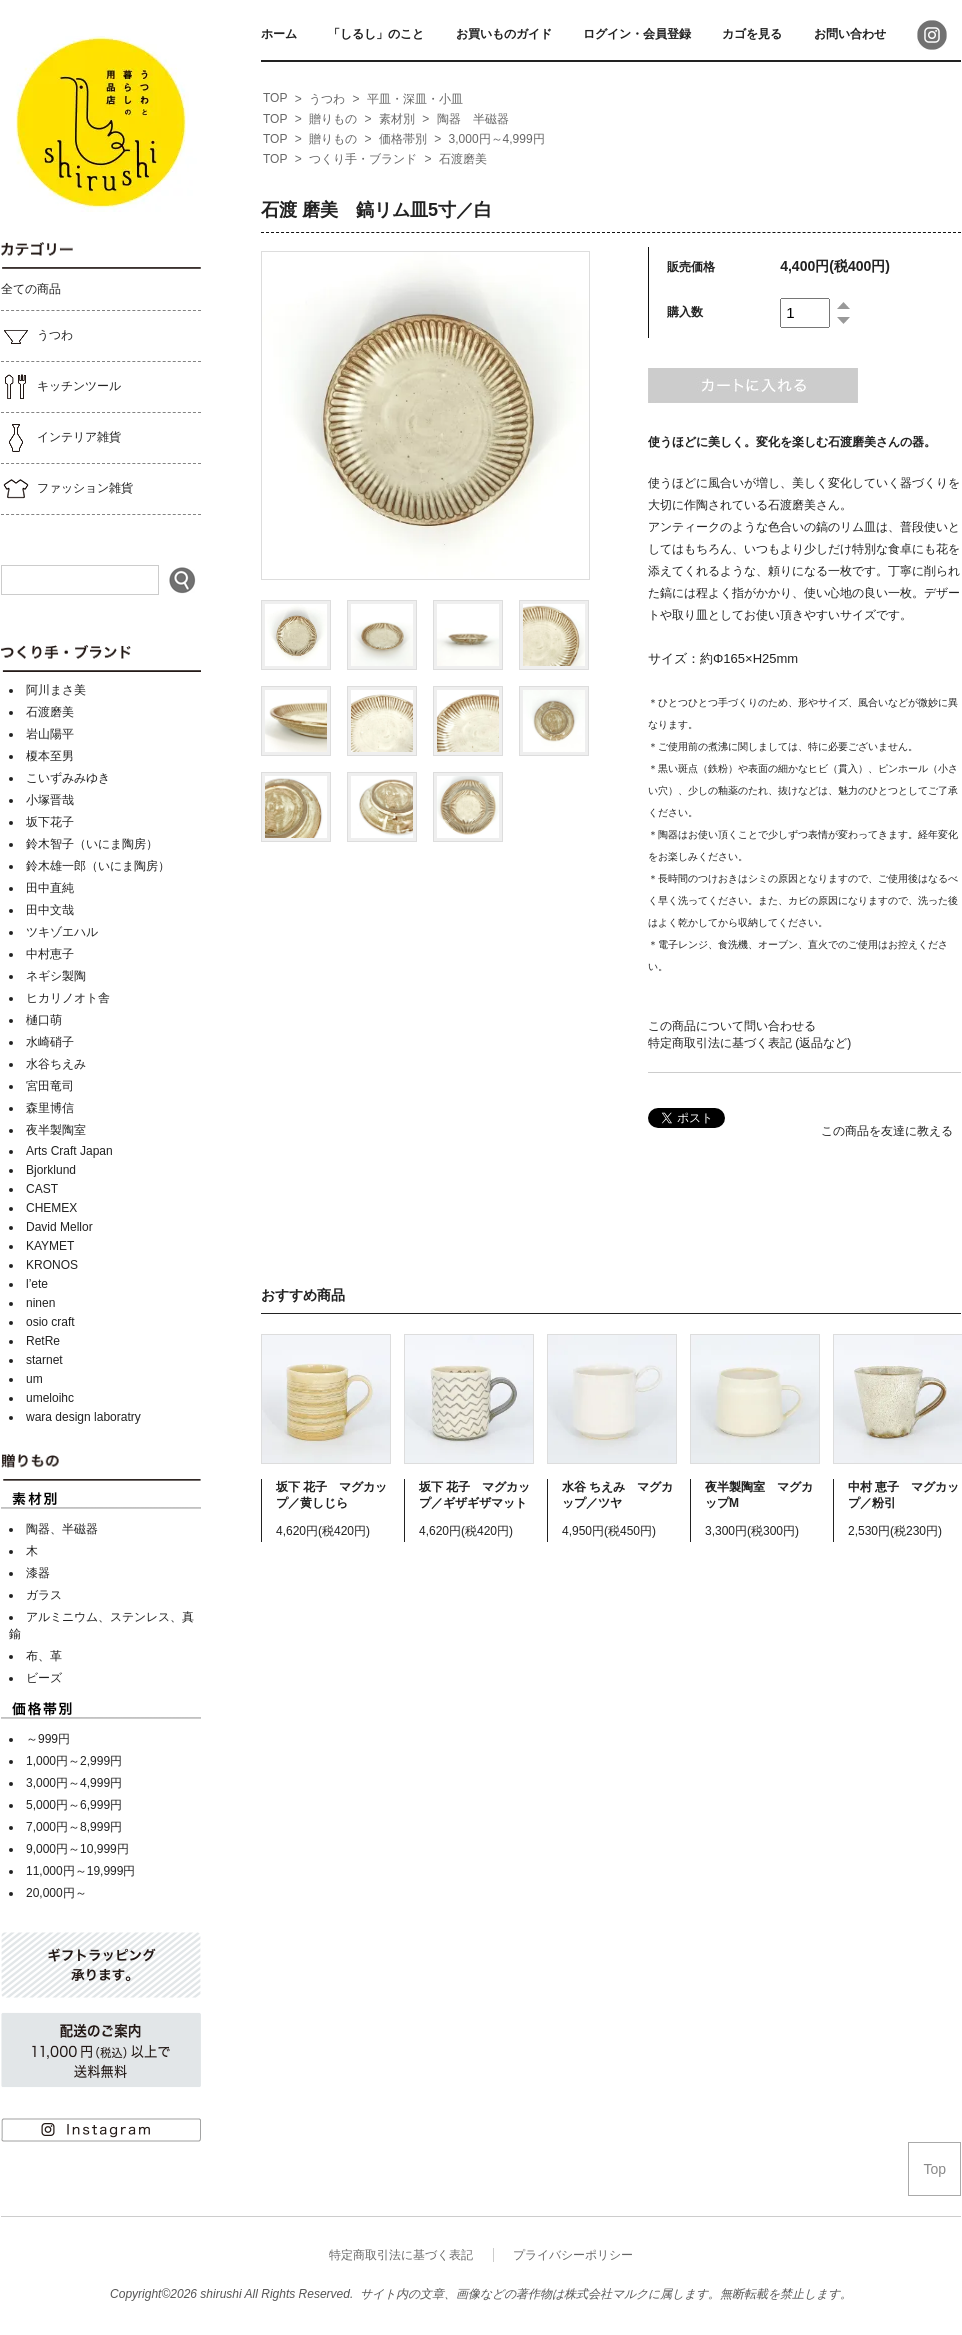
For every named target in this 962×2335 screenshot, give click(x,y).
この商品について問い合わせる (732, 1026)
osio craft (50, 1322)
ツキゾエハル (62, 932)
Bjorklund (51, 1170)
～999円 (48, 1739)
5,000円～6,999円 (74, 1805)
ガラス (44, 1595)
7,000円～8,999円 (74, 1827)
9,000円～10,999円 (77, 1849)
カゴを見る (752, 34)
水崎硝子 (50, 1042)
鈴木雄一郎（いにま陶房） (98, 866)
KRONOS (52, 1265)
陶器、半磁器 (62, 1529)
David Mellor (59, 1227)
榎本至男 (50, 756)
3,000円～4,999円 (74, 1783)
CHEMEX (51, 1208)
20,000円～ (56, 1893)
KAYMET (50, 1246)
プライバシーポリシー (573, 2255)
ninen (40, 1303)
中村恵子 (50, 954)
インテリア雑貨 (61, 438)
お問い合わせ (850, 34)
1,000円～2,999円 (74, 1761)
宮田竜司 (50, 1086)
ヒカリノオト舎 (68, 998)
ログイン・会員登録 (637, 34)
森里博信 (50, 1108)
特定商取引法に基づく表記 (401, 2255)
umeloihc (50, 1398)
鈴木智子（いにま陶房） (92, 844)
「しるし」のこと (376, 34)
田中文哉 (50, 910)
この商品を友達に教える (887, 1131)
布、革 (44, 1656)
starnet (44, 1360)
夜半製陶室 (56, 1130)
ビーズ (44, 1678)
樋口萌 (44, 1020)
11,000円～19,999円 (80, 1871)
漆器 (38, 1573)
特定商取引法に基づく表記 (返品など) (749, 1043)
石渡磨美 (50, 712)
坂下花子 (50, 822)
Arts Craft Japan (69, 1151)
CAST (42, 1189)
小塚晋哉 (50, 800)
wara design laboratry (83, 1417)
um (34, 1379)
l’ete (37, 1284)
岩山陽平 (50, 734)
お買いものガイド (504, 34)
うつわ (37, 336)
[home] (275, 99)
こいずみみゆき (68, 778)
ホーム (279, 34)
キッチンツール (61, 387)
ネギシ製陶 (56, 976)
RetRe (43, 1341)
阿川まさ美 (56, 690)
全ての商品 (31, 289)
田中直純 (50, 888)
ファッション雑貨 (67, 489)
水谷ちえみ (56, 1064)
